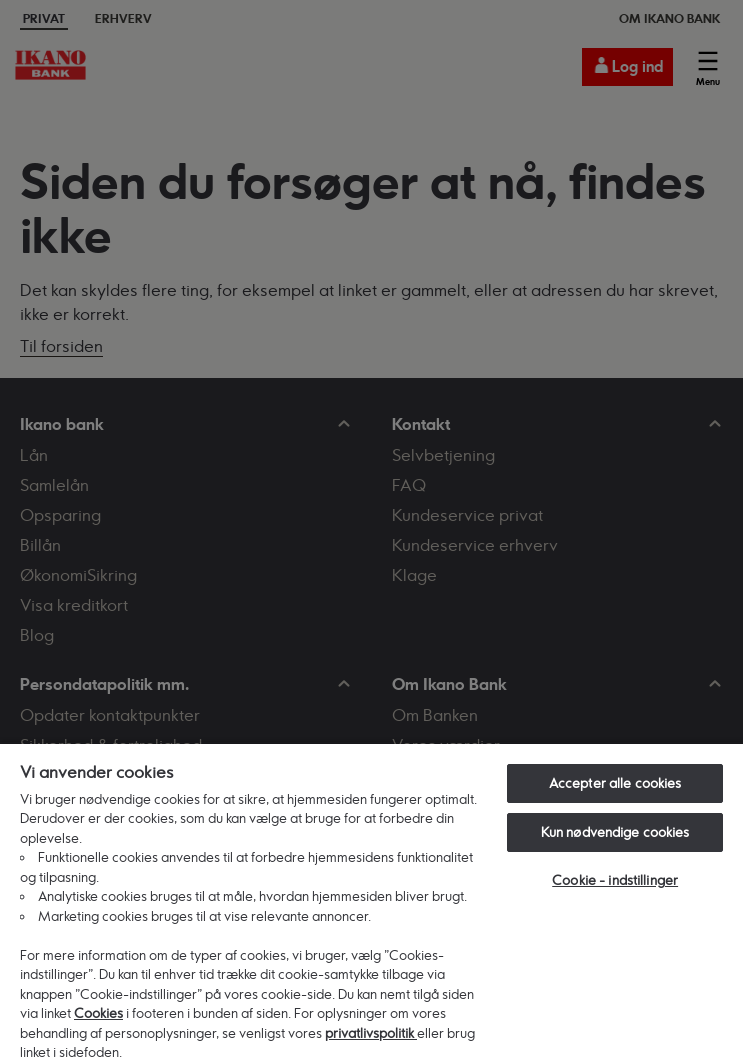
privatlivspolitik (371, 1033)
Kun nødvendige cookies (615, 832)
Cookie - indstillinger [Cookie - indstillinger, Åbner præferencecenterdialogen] (615, 880)
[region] (371, 902)
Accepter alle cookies (615, 783)
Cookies (98, 1013)
